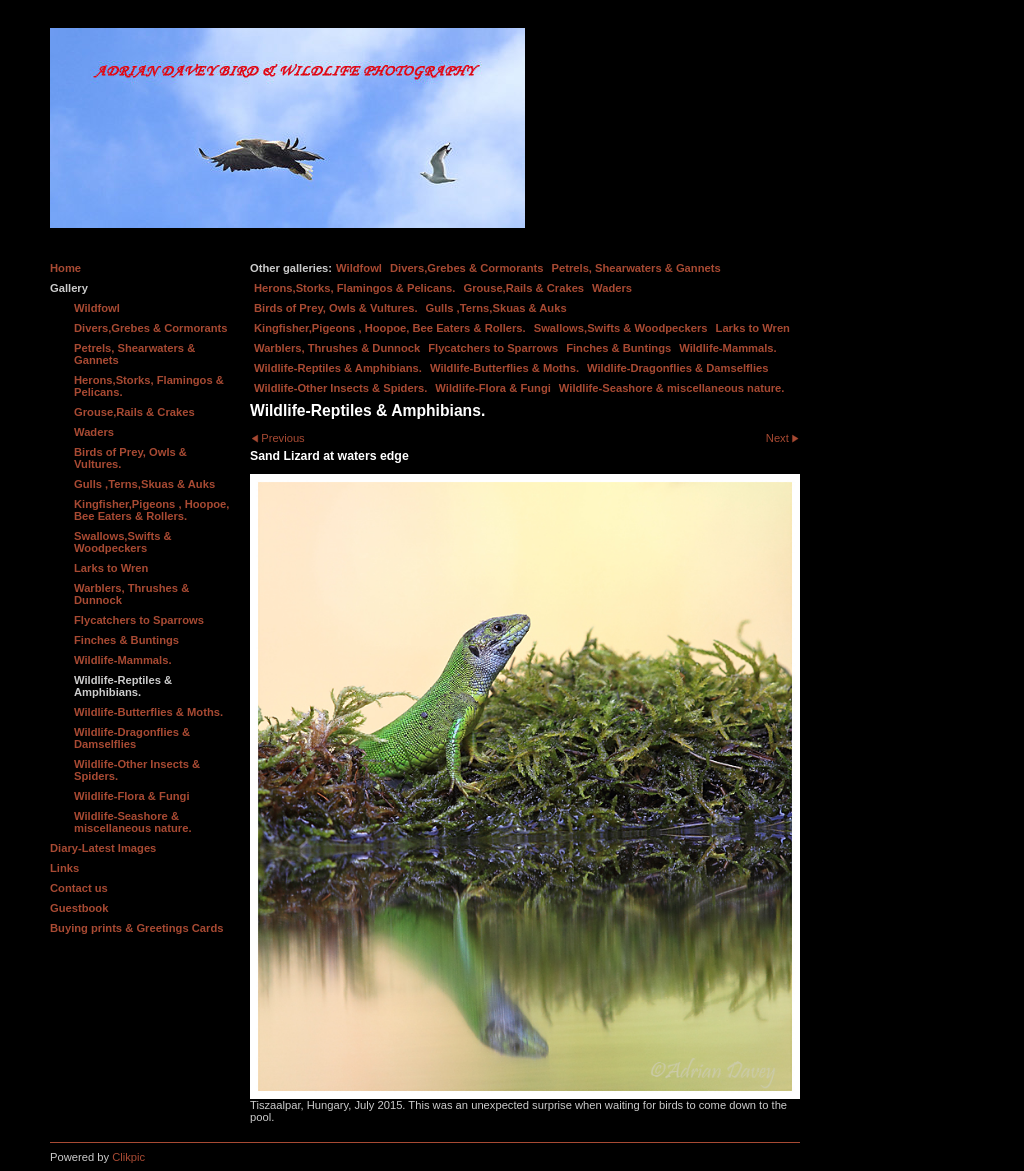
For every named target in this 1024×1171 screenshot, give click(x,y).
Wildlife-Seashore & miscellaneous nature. (672, 388)
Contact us (79, 888)
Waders (612, 288)
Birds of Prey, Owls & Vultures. (336, 308)
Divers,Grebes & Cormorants (467, 268)
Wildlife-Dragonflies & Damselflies (677, 368)
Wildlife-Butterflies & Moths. (504, 368)
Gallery (69, 288)
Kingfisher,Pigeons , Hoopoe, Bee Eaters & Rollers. (390, 328)
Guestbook (79, 908)
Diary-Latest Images (103, 848)
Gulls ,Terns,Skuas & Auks (496, 308)
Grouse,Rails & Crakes (523, 288)
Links (64, 868)
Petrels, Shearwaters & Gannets (636, 268)
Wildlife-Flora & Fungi (493, 388)
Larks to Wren (753, 328)
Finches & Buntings (618, 348)
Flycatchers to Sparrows (493, 348)
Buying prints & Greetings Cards (136, 928)
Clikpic (128, 1157)
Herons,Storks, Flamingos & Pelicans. (354, 288)
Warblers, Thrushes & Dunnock (337, 348)
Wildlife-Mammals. (728, 348)
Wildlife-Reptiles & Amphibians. (338, 368)
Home (65, 268)
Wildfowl (359, 268)
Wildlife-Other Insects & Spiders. (340, 388)
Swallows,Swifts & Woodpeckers (621, 328)
